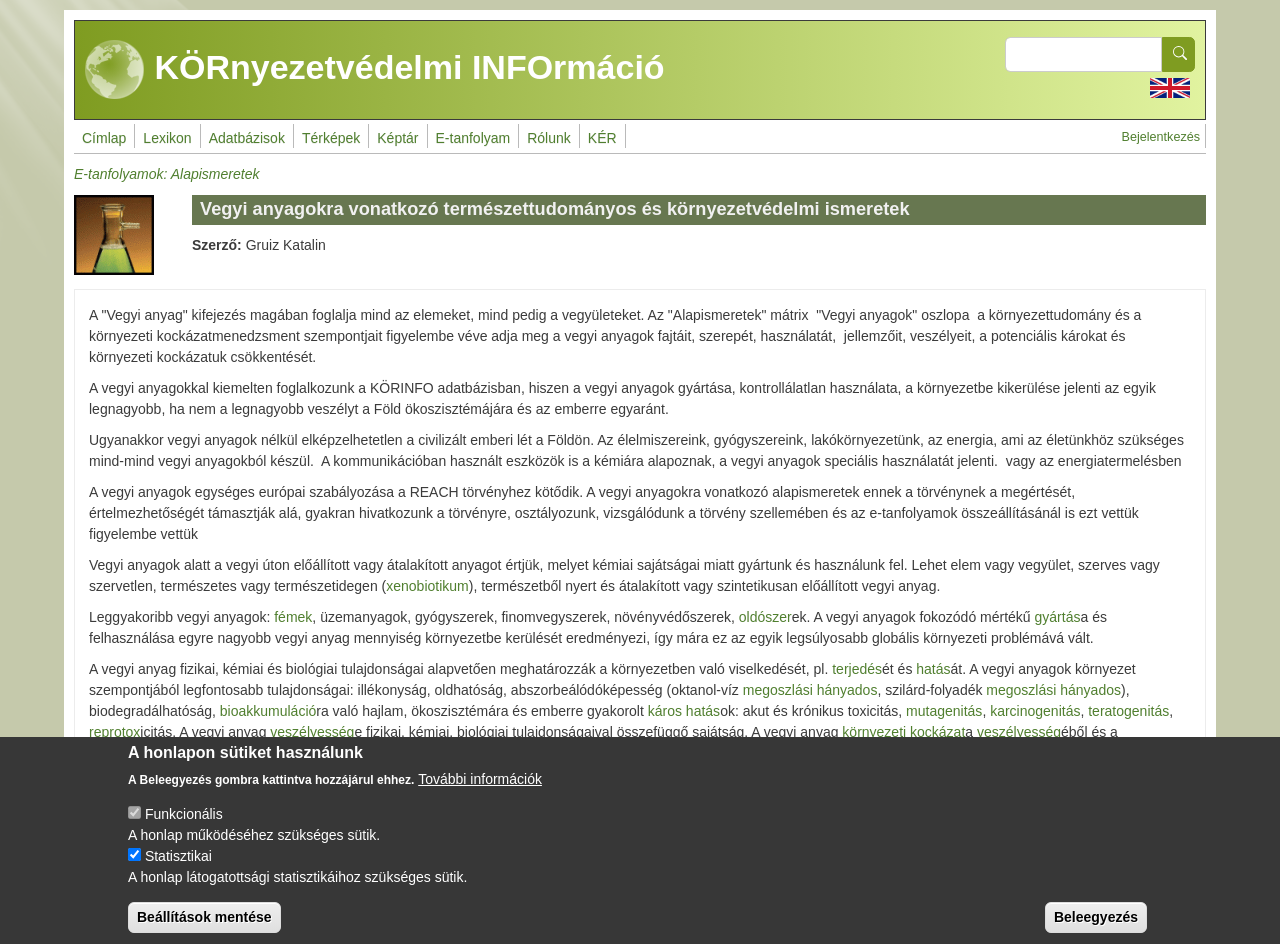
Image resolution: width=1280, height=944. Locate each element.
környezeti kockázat (903, 732)
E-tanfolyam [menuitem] (473, 138)
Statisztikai (178, 872)
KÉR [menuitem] (602, 138)
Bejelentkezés (1161, 137)
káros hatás (684, 711)
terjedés (857, 669)
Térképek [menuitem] (331, 138)
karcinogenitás (1035, 711)
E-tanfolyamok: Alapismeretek (166, 174)
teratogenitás (1128, 711)
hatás (933, 669)
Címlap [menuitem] (104, 138)
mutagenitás (944, 711)
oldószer (765, 617)
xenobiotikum (427, 586)
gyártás (1058, 617)
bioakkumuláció (268, 711)
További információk (480, 795)
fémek (293, 617)
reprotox (114, 732)
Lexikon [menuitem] (167, 138)
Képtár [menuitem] (397, 138)
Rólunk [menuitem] (549, 138)
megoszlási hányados (810, 690)
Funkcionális (184, 830)
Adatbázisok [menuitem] (247, 138)
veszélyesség (312, 732)
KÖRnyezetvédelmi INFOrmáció (375, 70)
